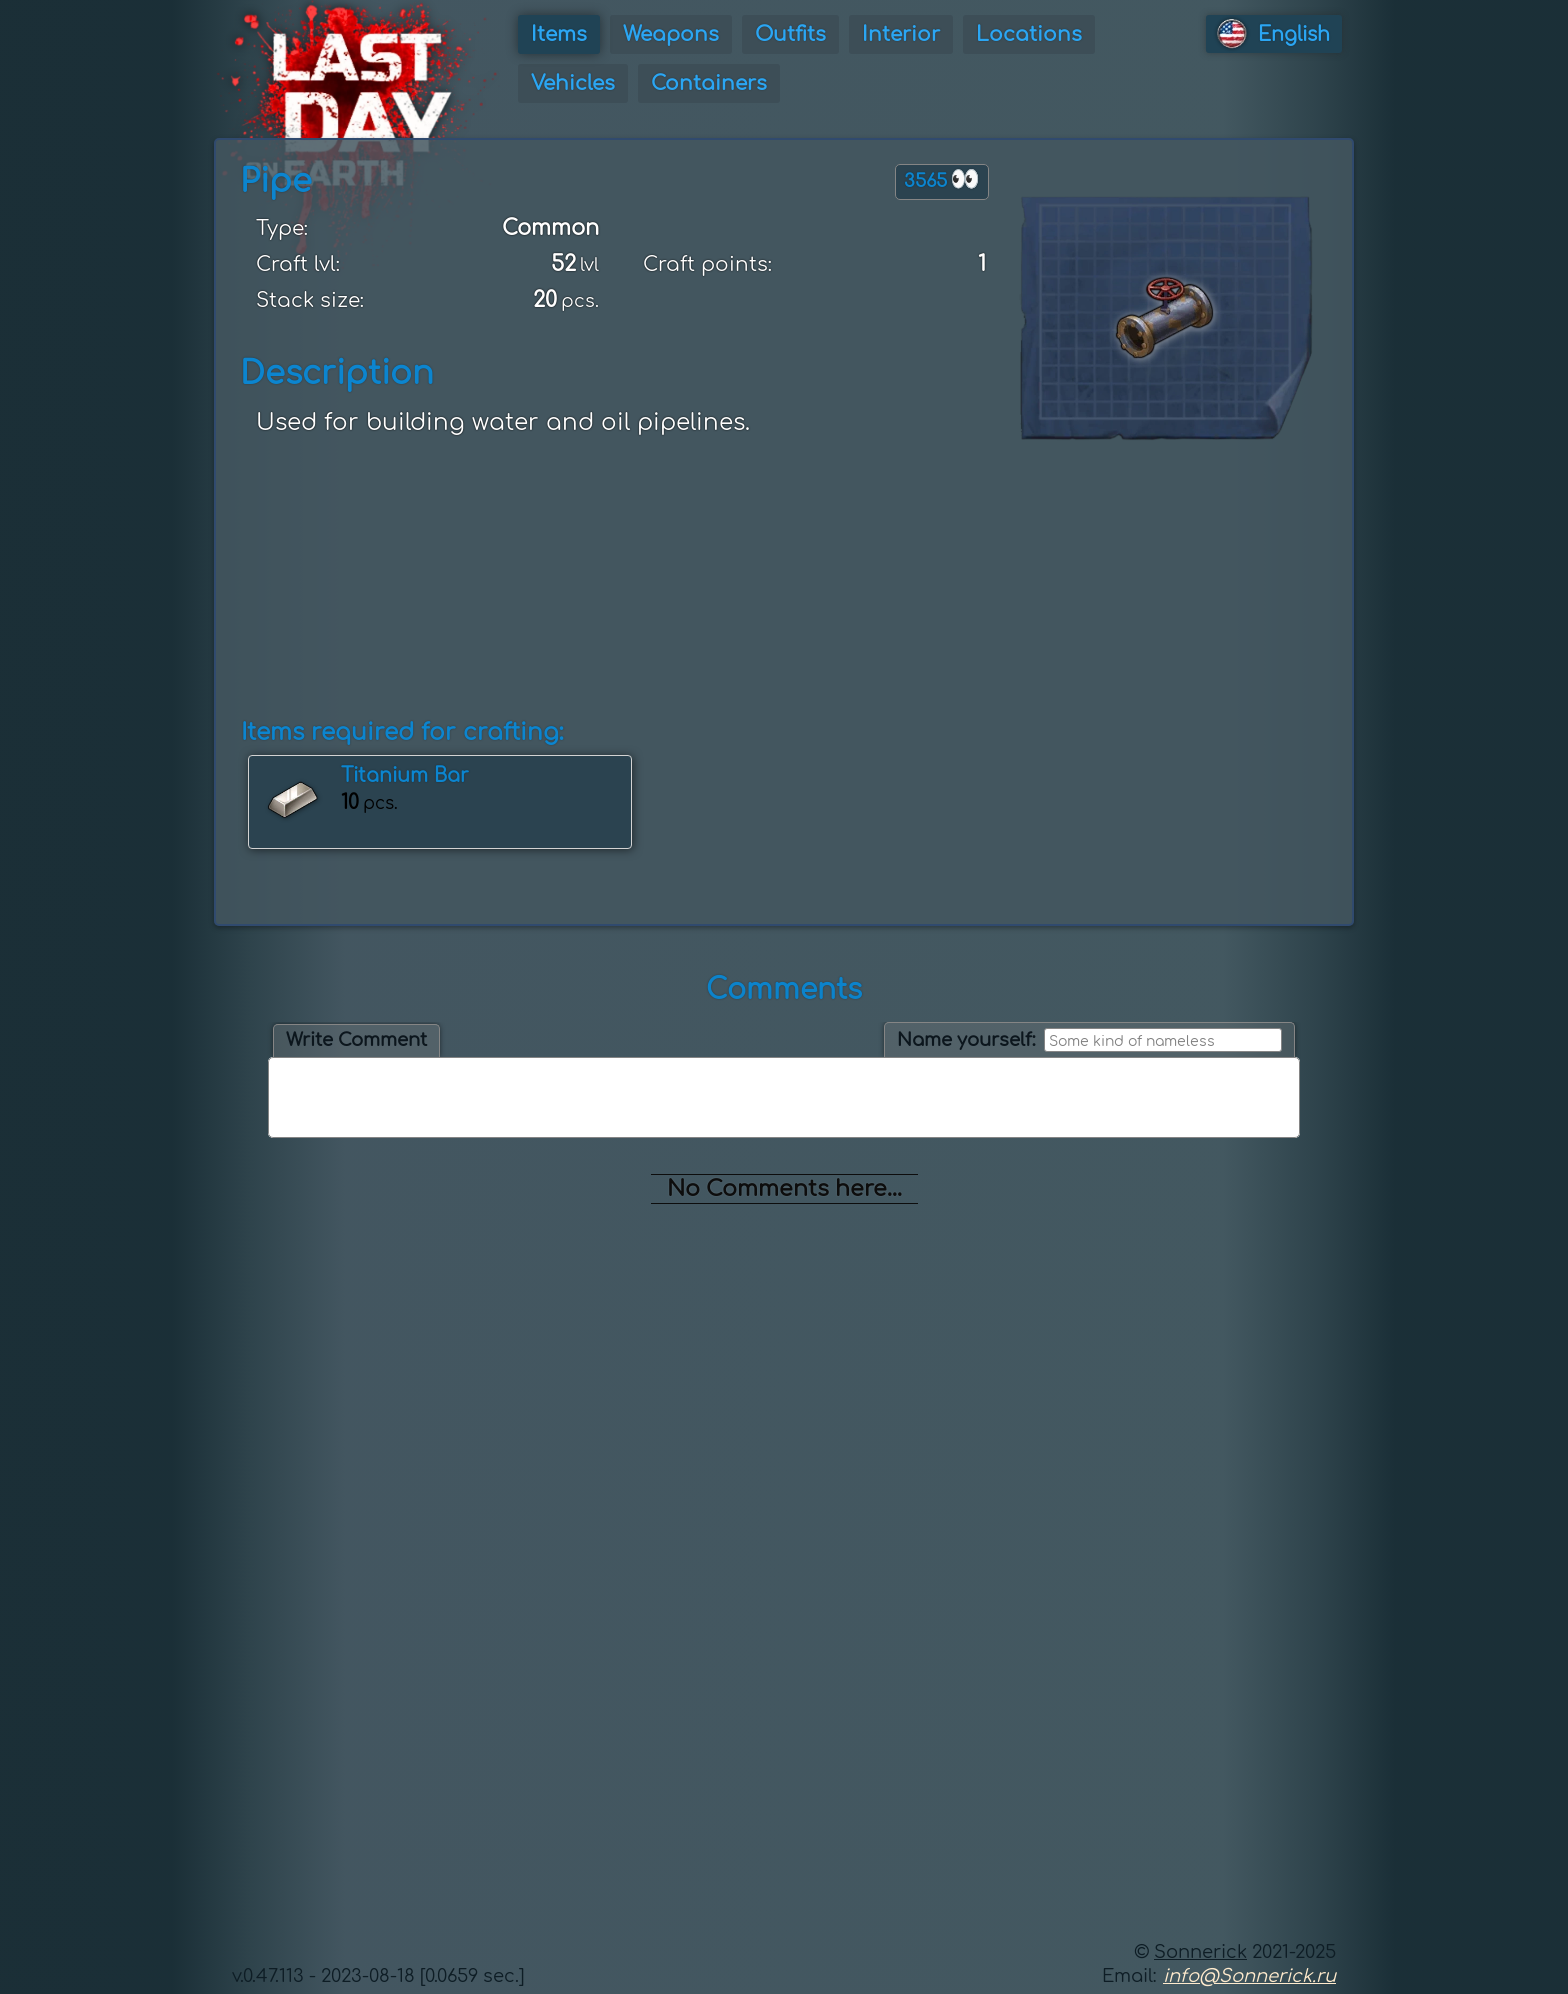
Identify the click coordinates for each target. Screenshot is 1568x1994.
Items (559, 34)
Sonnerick (1200, 1952)
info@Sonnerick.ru (1249, 1976)
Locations (1029, 34)
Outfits (790, 34)
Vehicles (573, 83)
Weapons (671, 34)
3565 (942, 179)
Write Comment (356, 1040)
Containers (709, 83)
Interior (901, 34)
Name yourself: (966, 1040)
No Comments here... (784, 1189)
